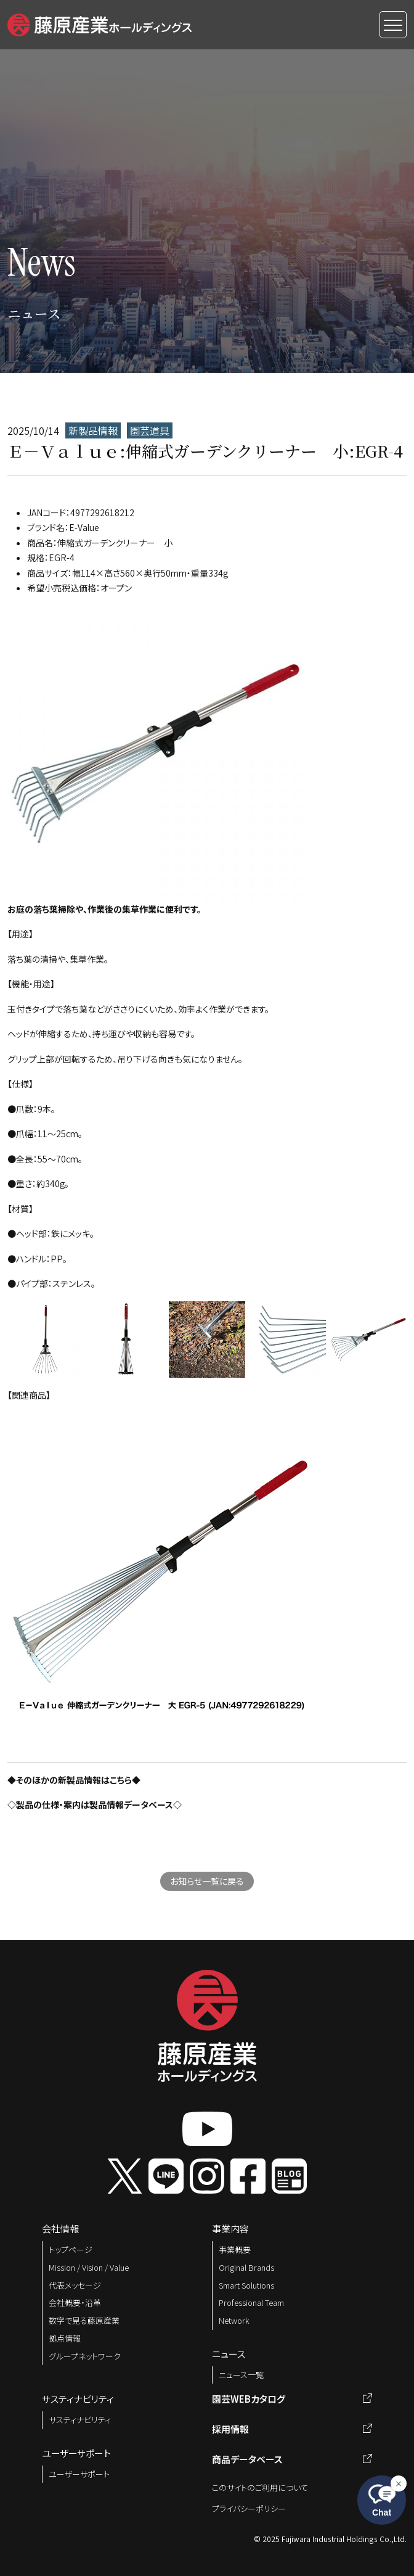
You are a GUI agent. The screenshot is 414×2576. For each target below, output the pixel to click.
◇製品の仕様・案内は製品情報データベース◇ (94, 1804)
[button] (99, 22)
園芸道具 (149, 430)
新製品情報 (93, 430)
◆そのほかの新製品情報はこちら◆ (73, 1780)
